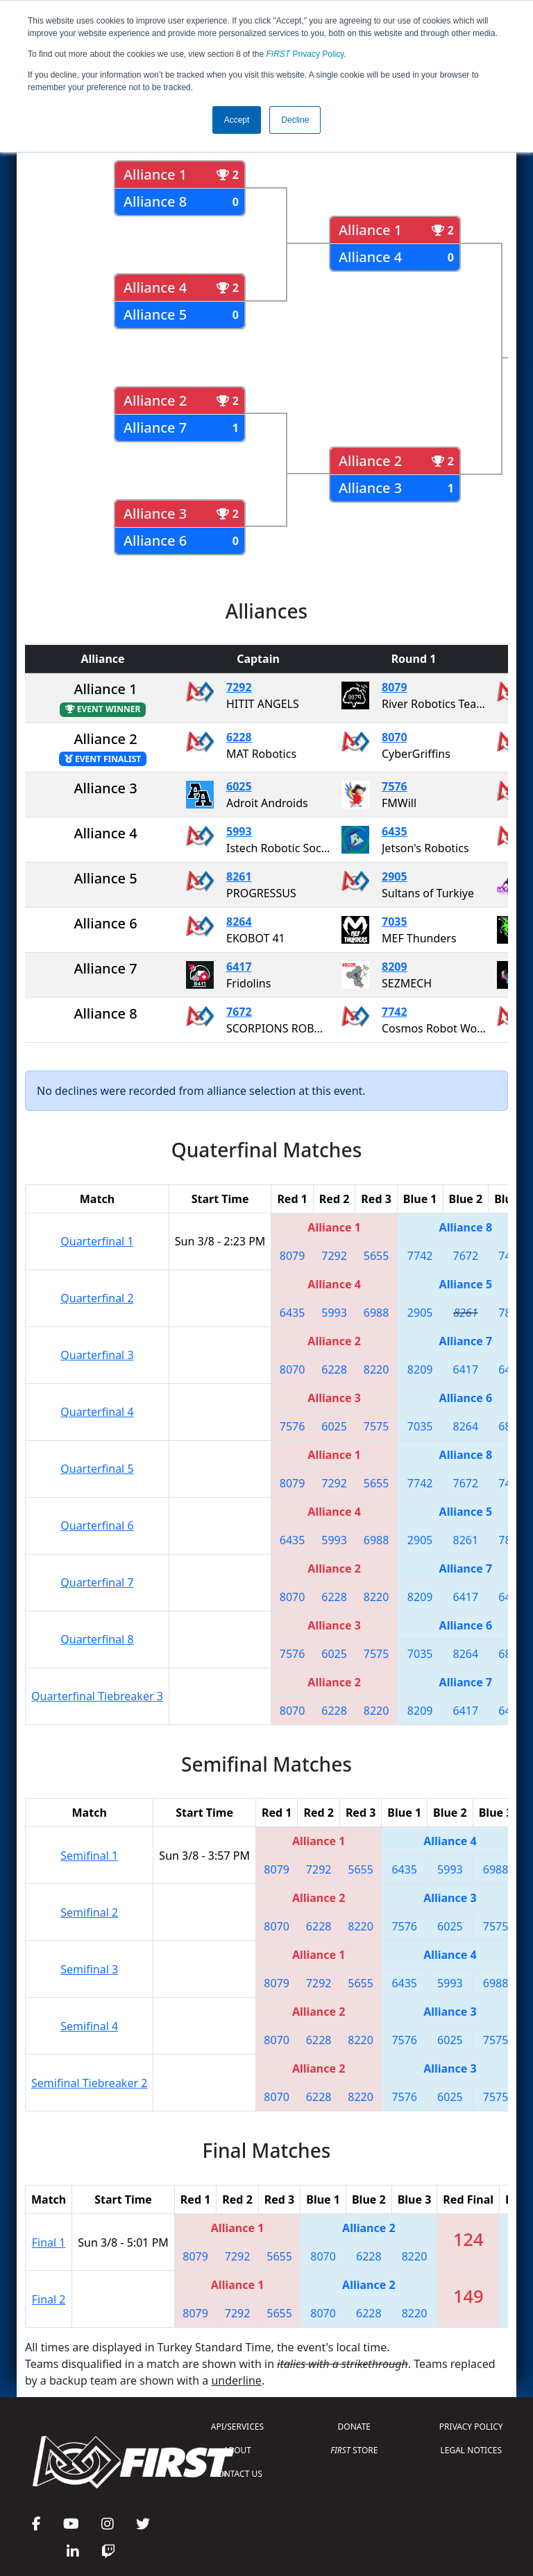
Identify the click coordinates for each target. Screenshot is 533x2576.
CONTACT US (237, 2474)
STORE (354, 2450)
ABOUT (237, 2450)
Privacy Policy (305, 54)
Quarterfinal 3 (96, 1355)
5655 (376, 1255)
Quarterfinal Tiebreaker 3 (97, 1696)
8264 (239, 921)
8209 (394, 966)
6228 (239, 737)
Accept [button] (237, 120)
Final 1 (49, 2242)
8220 (376, 1369)
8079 (394, 687)
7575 (376, 1426)
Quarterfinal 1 (96, 1241)
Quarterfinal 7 (96, 1582)
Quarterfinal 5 (96, 1468)
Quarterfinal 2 (96, 1298)
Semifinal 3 (89, 1969)
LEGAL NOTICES (471, 2450)
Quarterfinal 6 (96, 1525)
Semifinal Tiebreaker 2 (89, 2083)
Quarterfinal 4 (96, 1411)
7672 (239, 1011)
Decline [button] (295, 120)
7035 (394, 921)
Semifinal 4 (89, 2026)
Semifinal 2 (89, 1912)
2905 (394, 876)
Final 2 (49, 2299)
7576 (394, 786)
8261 (239, 876)
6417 (239, 966)
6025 (239, 786)
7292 (239, 687)
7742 (394, 1011)
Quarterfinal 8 (96, 1639)
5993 (239, 831)
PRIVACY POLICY (471, 2426)
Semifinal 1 (89, 1855)
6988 (376, 1312)
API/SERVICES (237, 2426)
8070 (394, 737)
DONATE (354, 2426)
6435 (394, 831)
